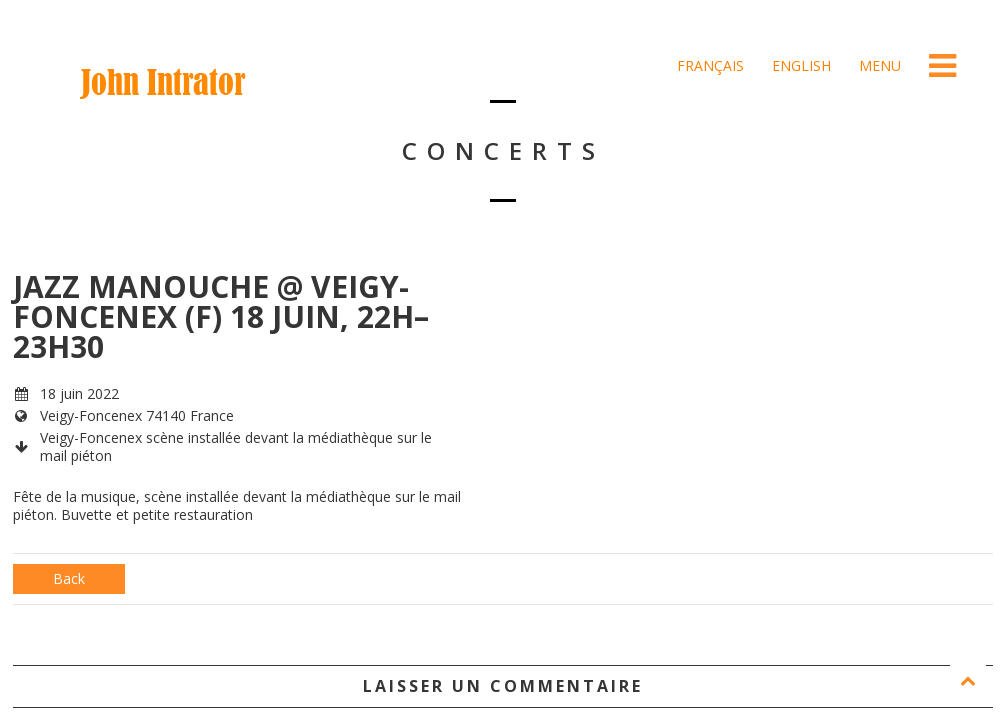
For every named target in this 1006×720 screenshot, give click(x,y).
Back (69, 578)
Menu (878, 65)
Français (708, 65)
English (799, 65)
